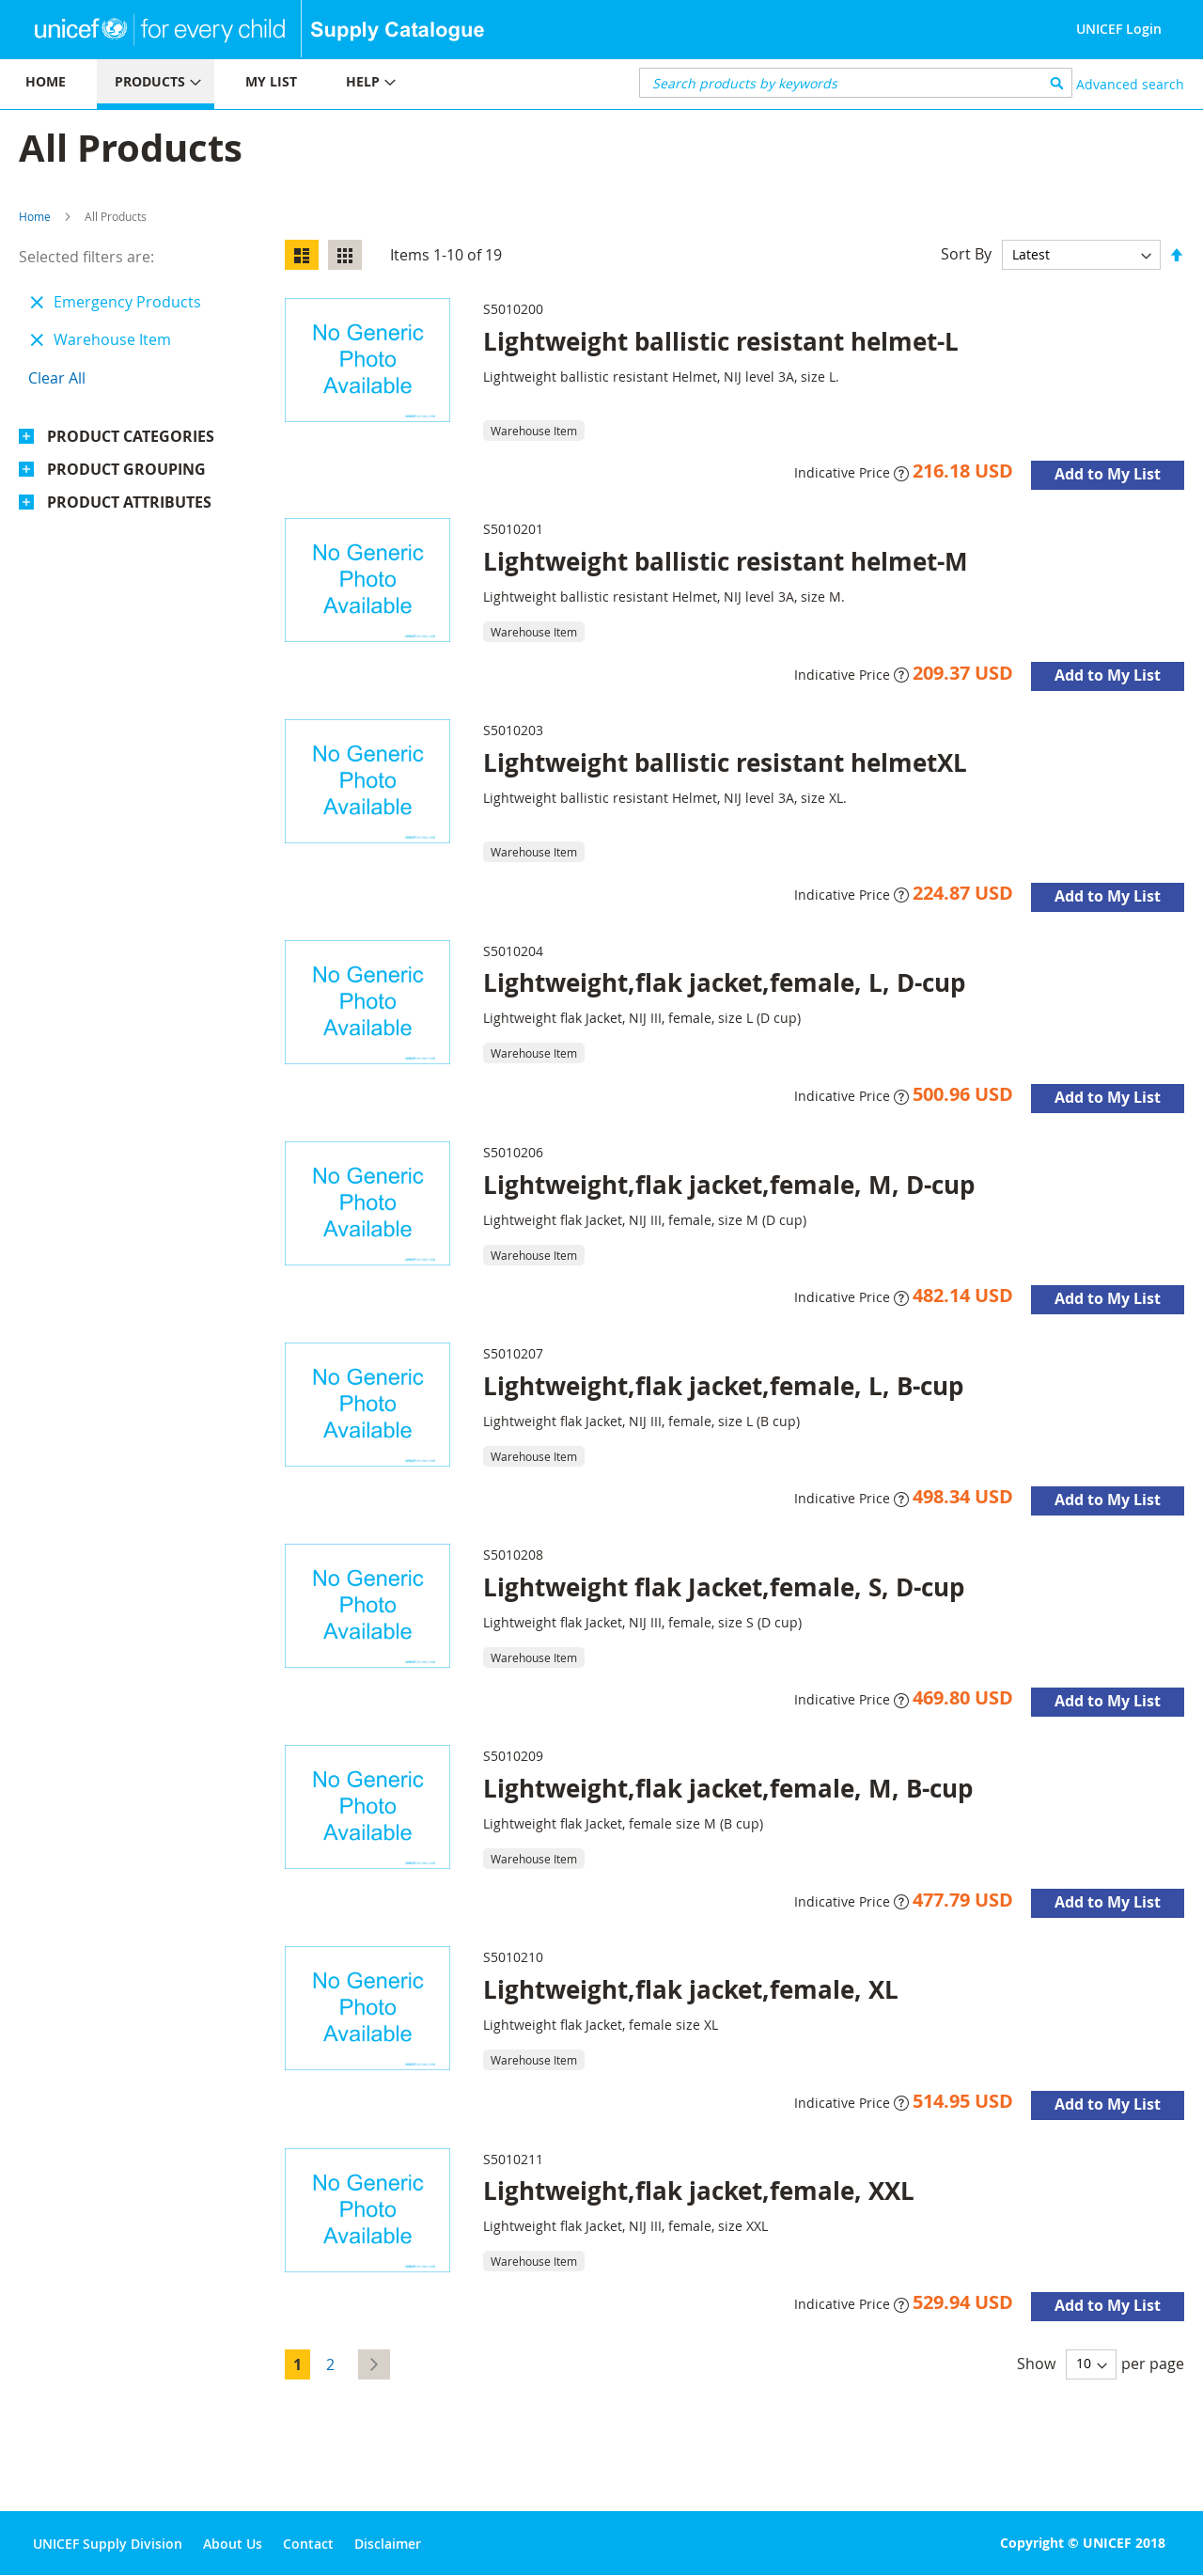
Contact (308, 2543)
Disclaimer (387, 2543)
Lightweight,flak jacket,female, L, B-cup (723, 1386)
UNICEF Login (1119, 29)
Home (35, 216)
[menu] (301, 84)
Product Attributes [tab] (129, 502)
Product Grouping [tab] (126, 469)
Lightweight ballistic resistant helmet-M (725, 561)
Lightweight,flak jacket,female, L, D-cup (724, 982)
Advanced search (1130, 84)
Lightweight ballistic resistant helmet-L (721, 341)
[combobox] (855, 83)
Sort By (966, 253)
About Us (232, 2543)
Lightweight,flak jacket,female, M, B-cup (728, 1788)
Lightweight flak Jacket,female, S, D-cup (723, 1587)
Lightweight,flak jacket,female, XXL (698, 2190)
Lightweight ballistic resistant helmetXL (725, 762)
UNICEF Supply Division (107, 2543)
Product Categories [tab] (130, 436)
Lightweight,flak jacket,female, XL (690, 1989)
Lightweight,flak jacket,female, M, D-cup (729, 1185)
